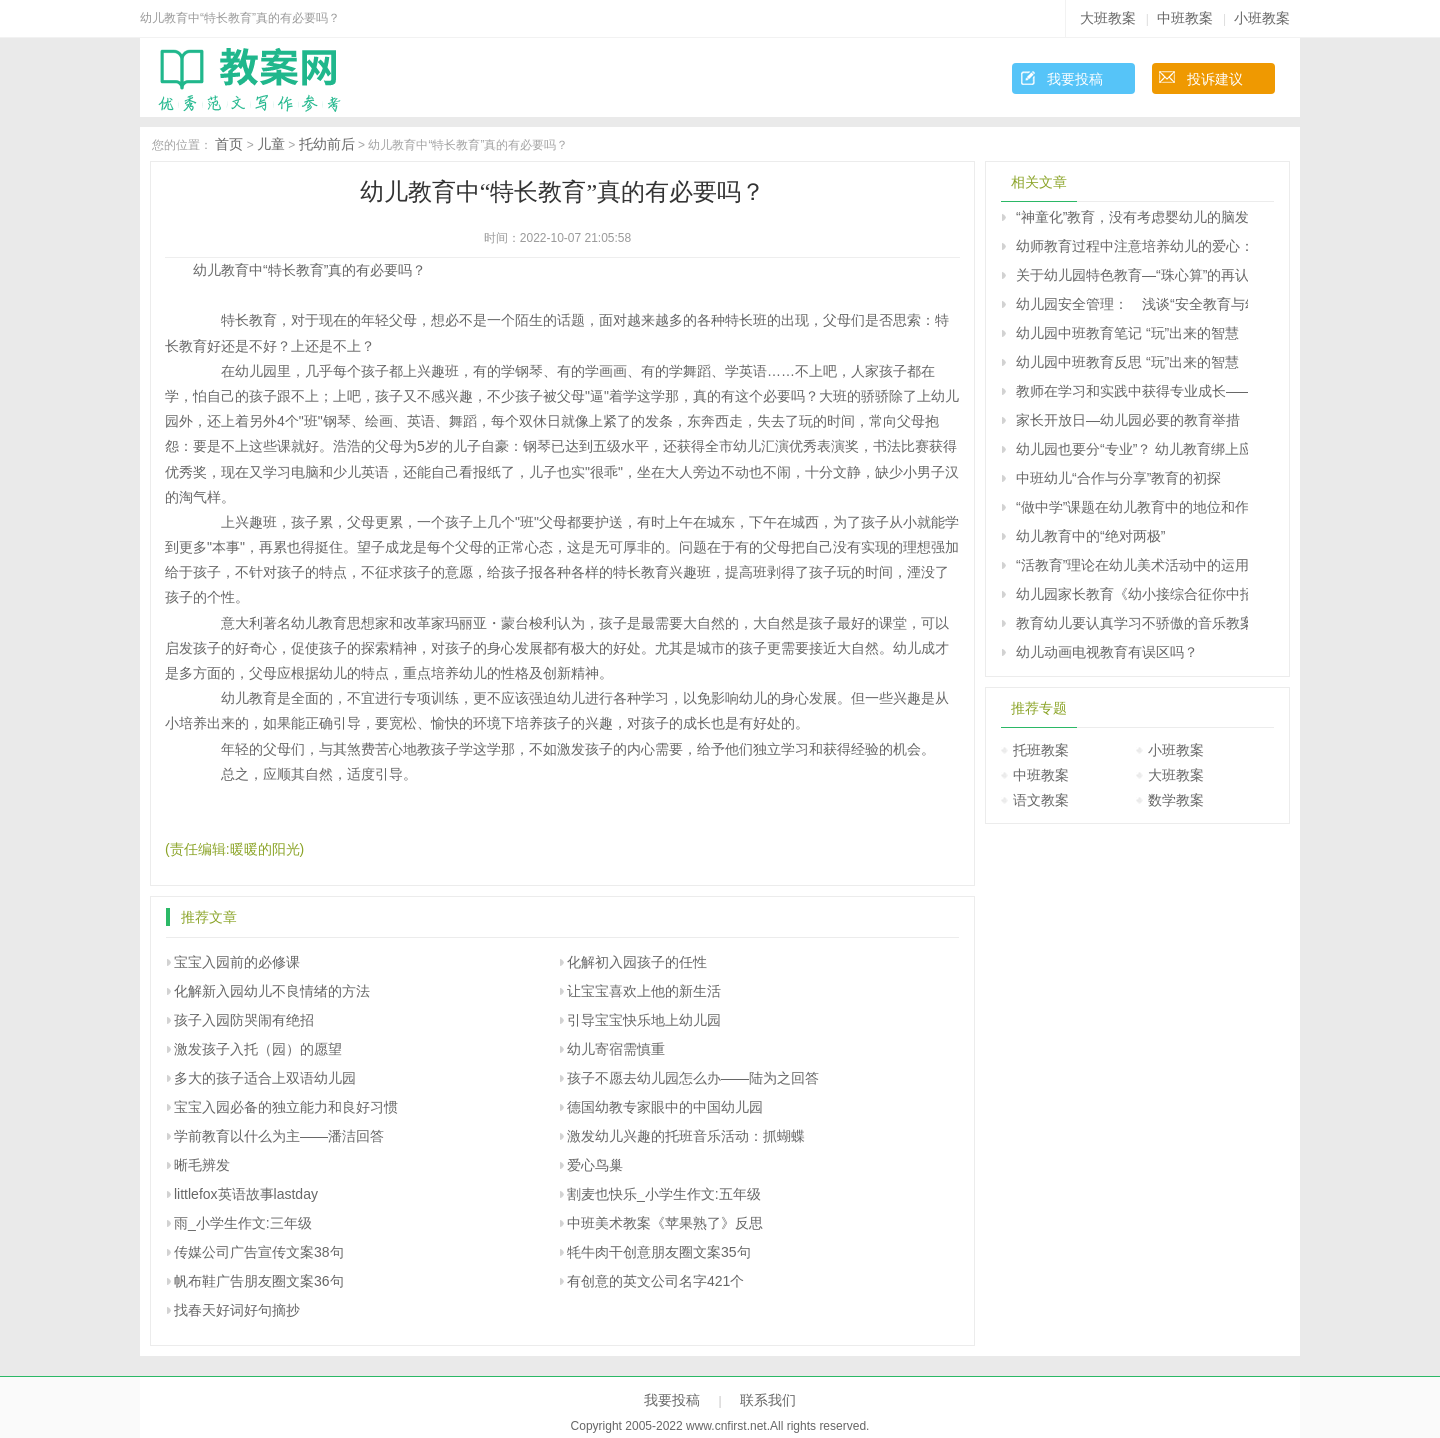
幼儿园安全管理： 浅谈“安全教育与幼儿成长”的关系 (1132, 304)
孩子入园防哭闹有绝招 (244, 1020)
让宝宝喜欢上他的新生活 (644, 991)
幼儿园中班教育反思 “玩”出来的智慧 (1127, 362)
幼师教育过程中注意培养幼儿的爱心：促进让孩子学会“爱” (1132, 246)
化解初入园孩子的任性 (637, 962)
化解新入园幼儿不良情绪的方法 (272, 991)
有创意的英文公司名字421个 (655, 1281)
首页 (229, 144)
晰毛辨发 (202, 1165)
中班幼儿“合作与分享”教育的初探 (1118, 478)
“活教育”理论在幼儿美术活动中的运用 (1132, 565)
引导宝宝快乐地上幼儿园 (644, 1020)
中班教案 (1185, 18)
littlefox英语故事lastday (246, 1194)
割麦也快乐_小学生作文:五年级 (664, 1194)
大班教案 (1108, 18)
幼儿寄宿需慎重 (616, 1049)
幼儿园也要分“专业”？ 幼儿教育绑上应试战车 (1132, 449)
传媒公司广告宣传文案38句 (259, 1252)
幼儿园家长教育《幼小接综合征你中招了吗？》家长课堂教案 (1132, 594)
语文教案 (1041, 800)
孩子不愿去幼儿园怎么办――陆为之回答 (693, 1078)
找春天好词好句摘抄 (237, 1310)
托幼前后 (327, 144)
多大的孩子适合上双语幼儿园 (265, 1078)
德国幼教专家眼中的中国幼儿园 (665, 1107)
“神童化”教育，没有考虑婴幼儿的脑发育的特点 (1132, 217)
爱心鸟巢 (595, 1165)
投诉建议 (1215, 79)
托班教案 (1041, 750)
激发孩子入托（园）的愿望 (258, 1049)
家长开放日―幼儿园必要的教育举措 (1128, 420)
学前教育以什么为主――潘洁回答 (279, 1136)
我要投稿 (1075, 79)
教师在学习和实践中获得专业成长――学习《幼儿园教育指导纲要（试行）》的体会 (1132, 391)
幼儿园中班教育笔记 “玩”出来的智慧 (1127, 333)
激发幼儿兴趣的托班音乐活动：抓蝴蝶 (686, 1136)
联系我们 (768, 1400)
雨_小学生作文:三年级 (243, 1223)
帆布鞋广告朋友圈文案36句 (259, 1281)
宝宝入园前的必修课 (237, 962)
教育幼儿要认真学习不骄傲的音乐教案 (1132, 623)
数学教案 (1176, 800)
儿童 (271, 144)
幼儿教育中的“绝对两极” (1090, 536)
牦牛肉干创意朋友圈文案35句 (659, 1252)
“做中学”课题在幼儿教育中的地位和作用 (1132, 507)
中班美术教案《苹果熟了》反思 (665, 1223)
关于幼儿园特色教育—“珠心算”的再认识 (1132, 275)
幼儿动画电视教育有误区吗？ (1107, 652)
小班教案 (1262, 18)
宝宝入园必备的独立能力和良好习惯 (286, 1107)
